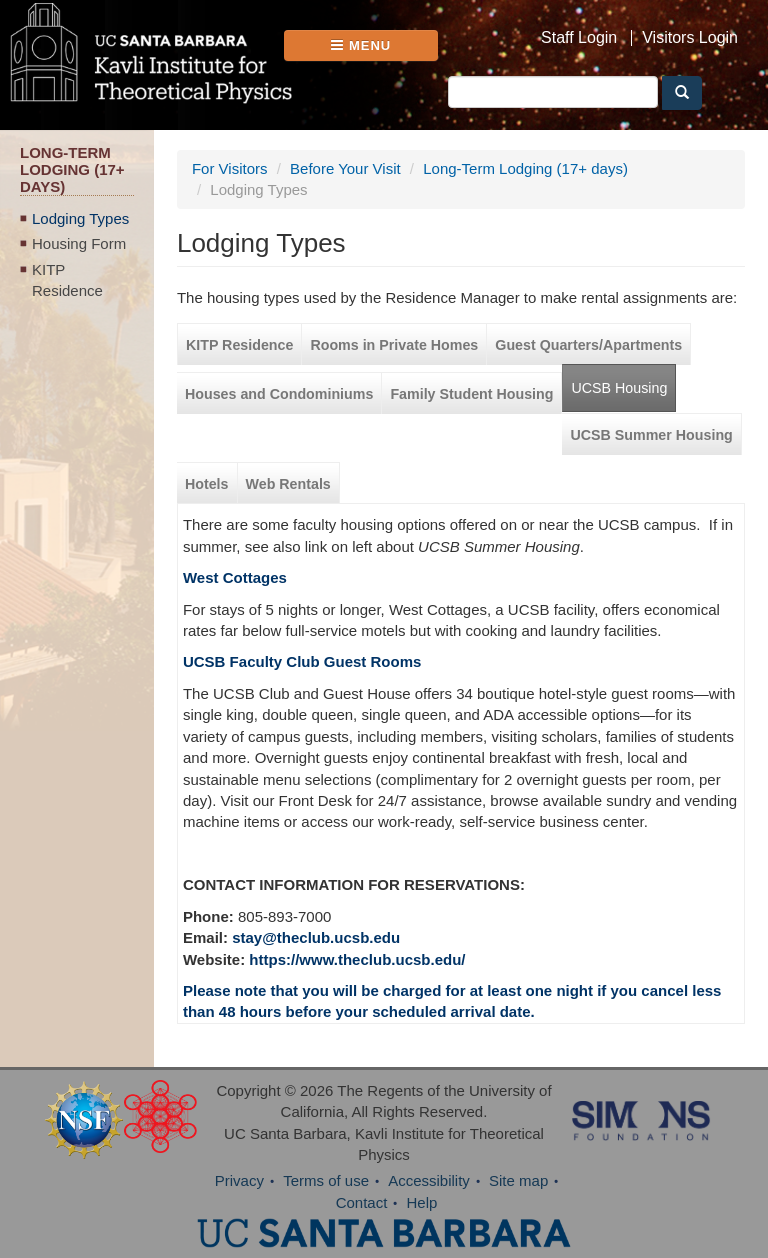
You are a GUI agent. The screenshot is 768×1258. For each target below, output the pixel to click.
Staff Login (579, 38)
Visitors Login (690, 38)
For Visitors (230, 168)
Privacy (239, 1180)
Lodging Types (80, 218)
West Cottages (235, 577)
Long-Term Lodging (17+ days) (525, 168)
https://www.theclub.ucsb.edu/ (357, 959)
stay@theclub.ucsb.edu (316, 937)
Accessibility (429, 1180)
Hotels (207, 484)
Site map (518, 1180)
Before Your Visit (345, 168)
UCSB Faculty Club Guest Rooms (302, 661)
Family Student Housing (471, 394)
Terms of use (326, 1180)
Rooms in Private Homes (394, 345)
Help (422, 1202)
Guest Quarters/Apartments (588, 345)
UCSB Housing (619, 388)
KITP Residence (67, 280)
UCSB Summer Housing (651, 435)
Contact (362, 1202)
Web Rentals (288, 484)
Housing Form (79, 243)
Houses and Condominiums (279, 394)
